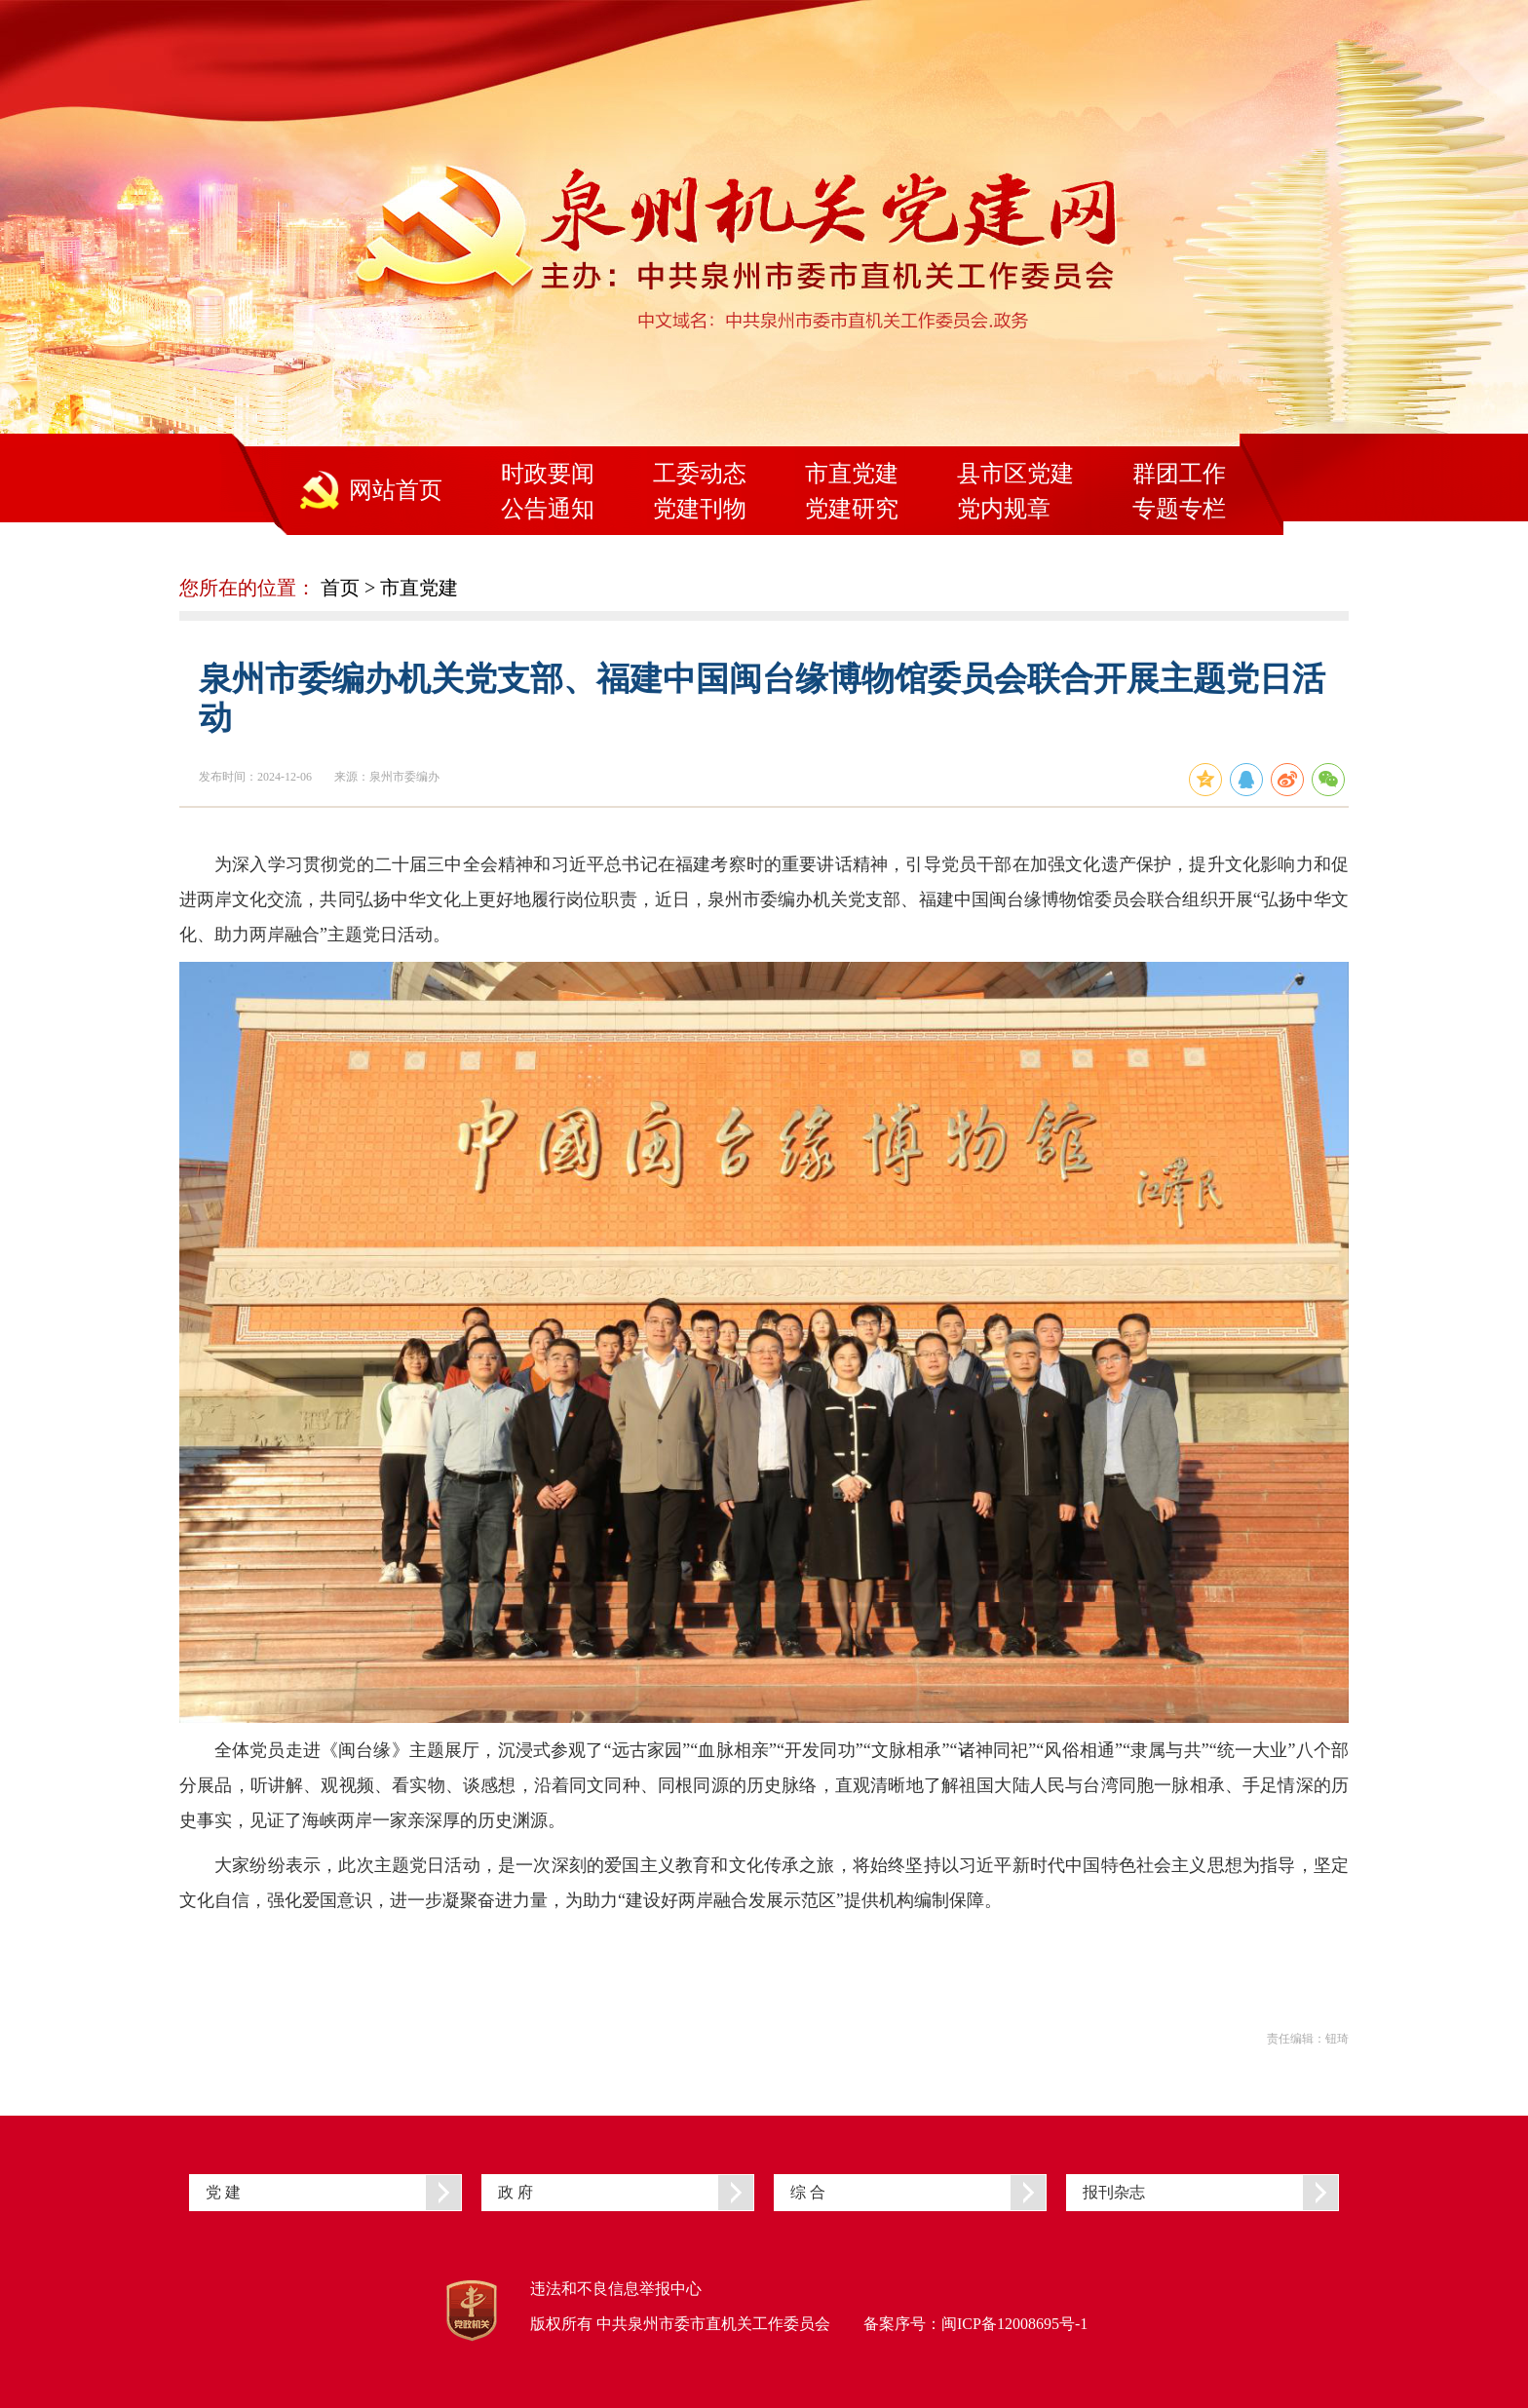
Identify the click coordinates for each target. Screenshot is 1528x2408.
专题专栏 (1179, 508)
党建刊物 (699, 508)
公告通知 (547, 508)
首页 (340, 587)
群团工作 (1179, 473)
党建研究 (851, 508)
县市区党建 (1015, 473)
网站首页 (395, 490)
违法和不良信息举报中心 (616, 2288)
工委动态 (699, 473)
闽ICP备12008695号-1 (1014, 2323)
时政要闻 (547, 473)
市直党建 (851, 473)
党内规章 (1003, 508)
